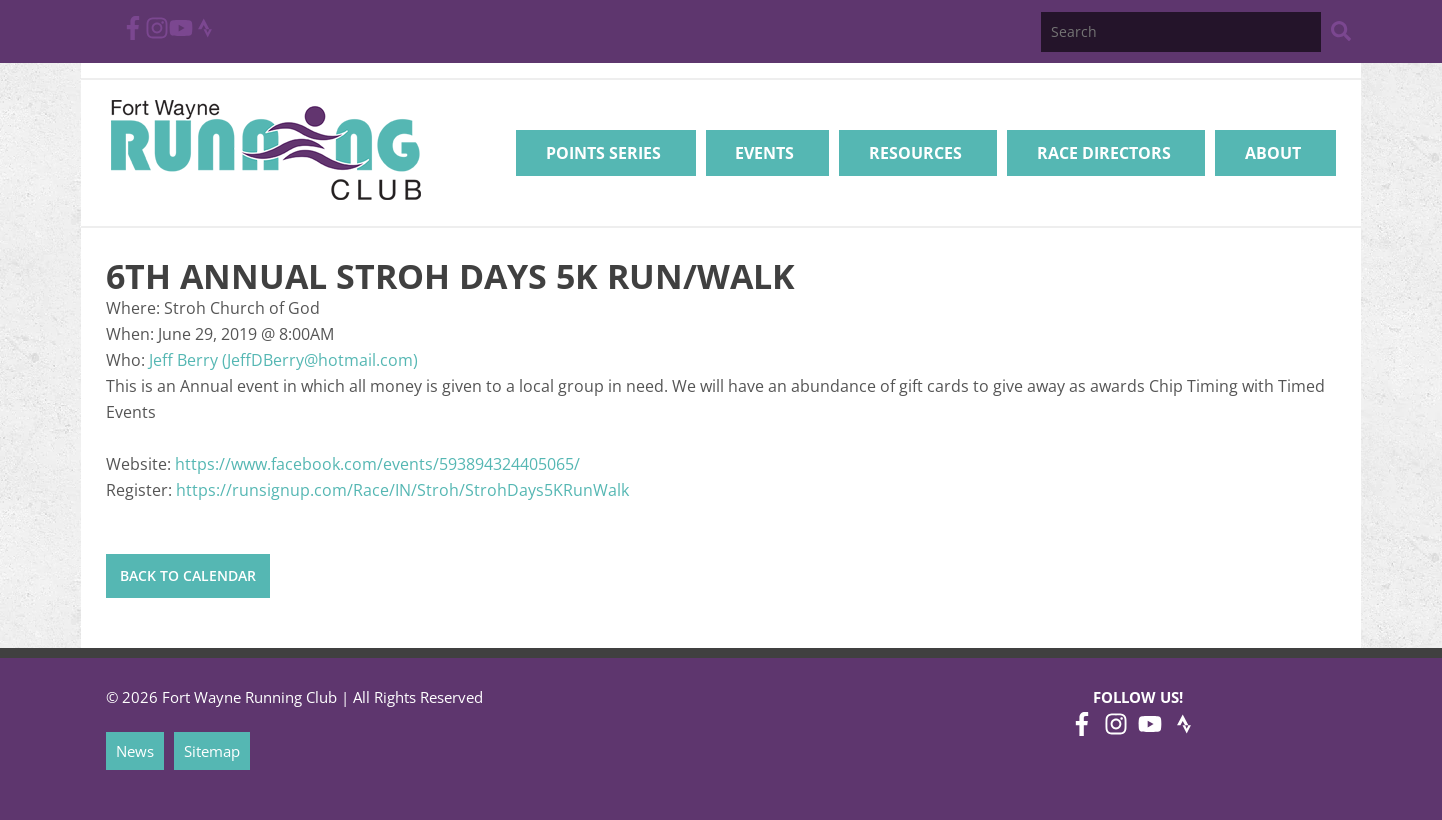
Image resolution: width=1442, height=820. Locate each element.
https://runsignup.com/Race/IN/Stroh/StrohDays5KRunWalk (402, 490)
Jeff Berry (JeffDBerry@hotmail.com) (283, 360)
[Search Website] (1341, 34)
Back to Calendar (188, 575)
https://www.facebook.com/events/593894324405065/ (377, 464)
